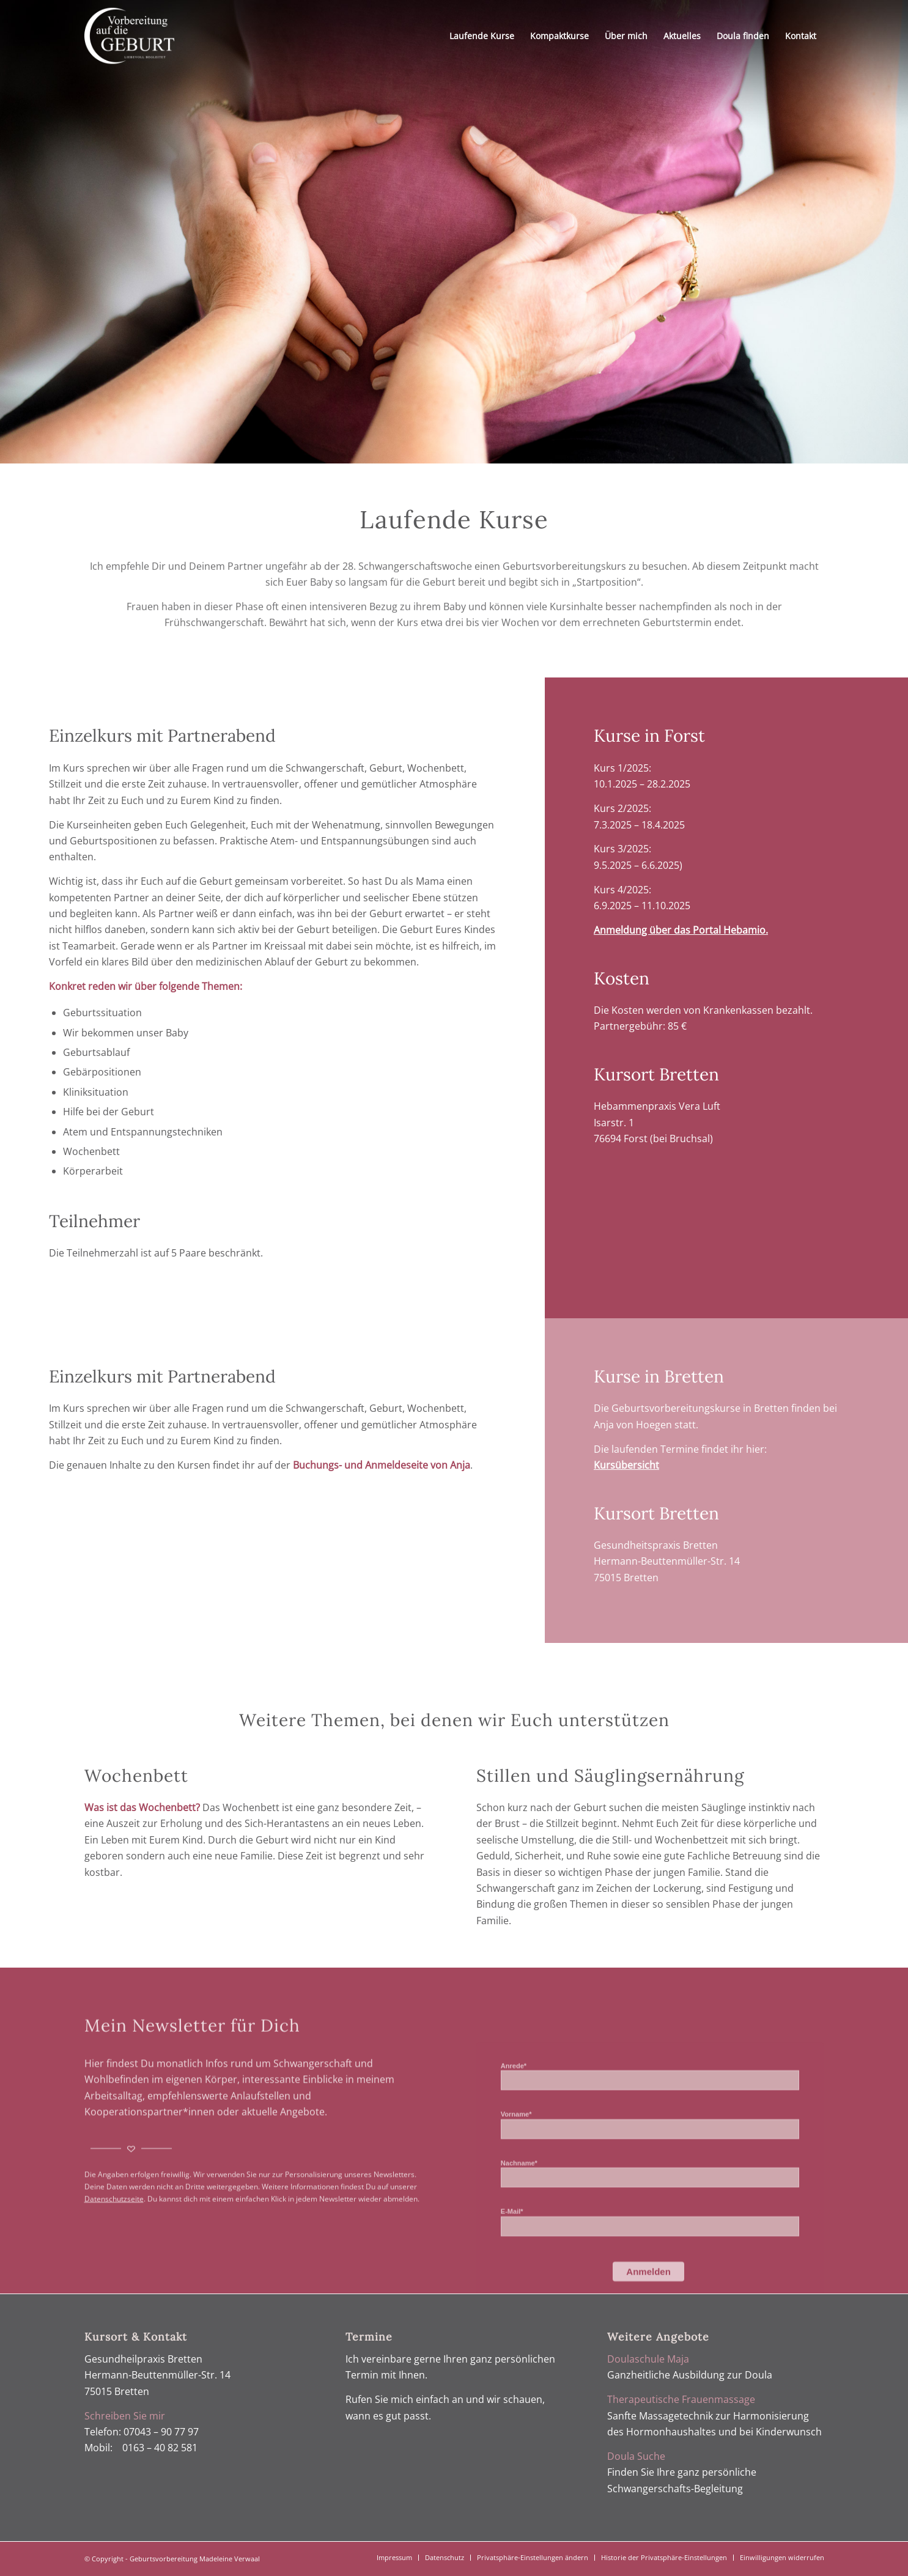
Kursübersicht (626, 1465)
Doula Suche (636, 2456)
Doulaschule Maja (648, 2359)
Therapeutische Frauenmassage (681, 2399)
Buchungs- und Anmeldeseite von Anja (381, 1465)
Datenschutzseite (114, 2260)
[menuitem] (481, 36)
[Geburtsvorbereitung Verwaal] (129, 36)
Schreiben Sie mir (124, 2416)
